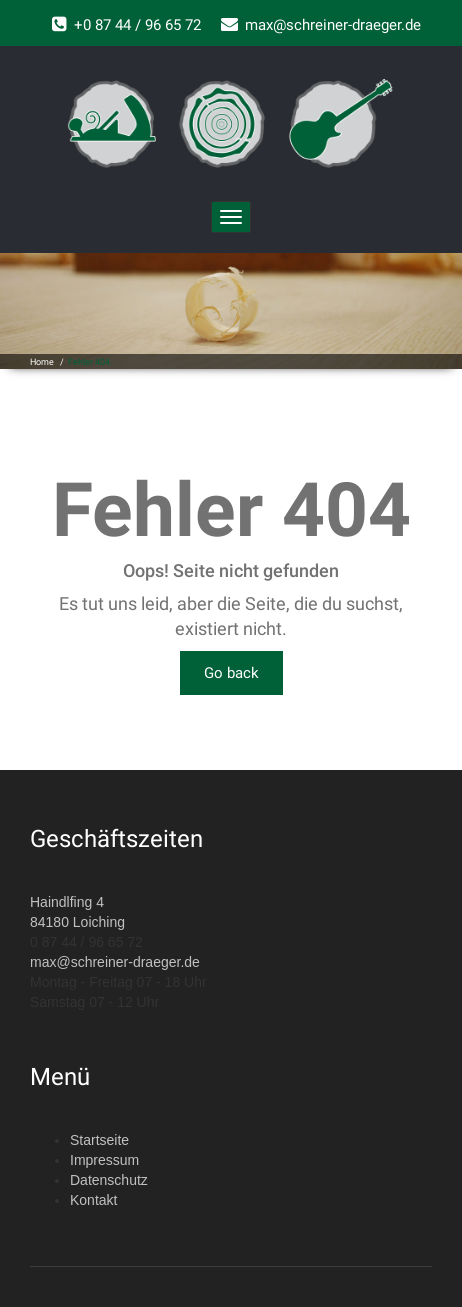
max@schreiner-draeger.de (115, 962)
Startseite (99, 1140)
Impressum (104, 1160)
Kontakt (93, 1200)
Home (42, 362)
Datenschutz (109, 1180)
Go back (231, 673)
